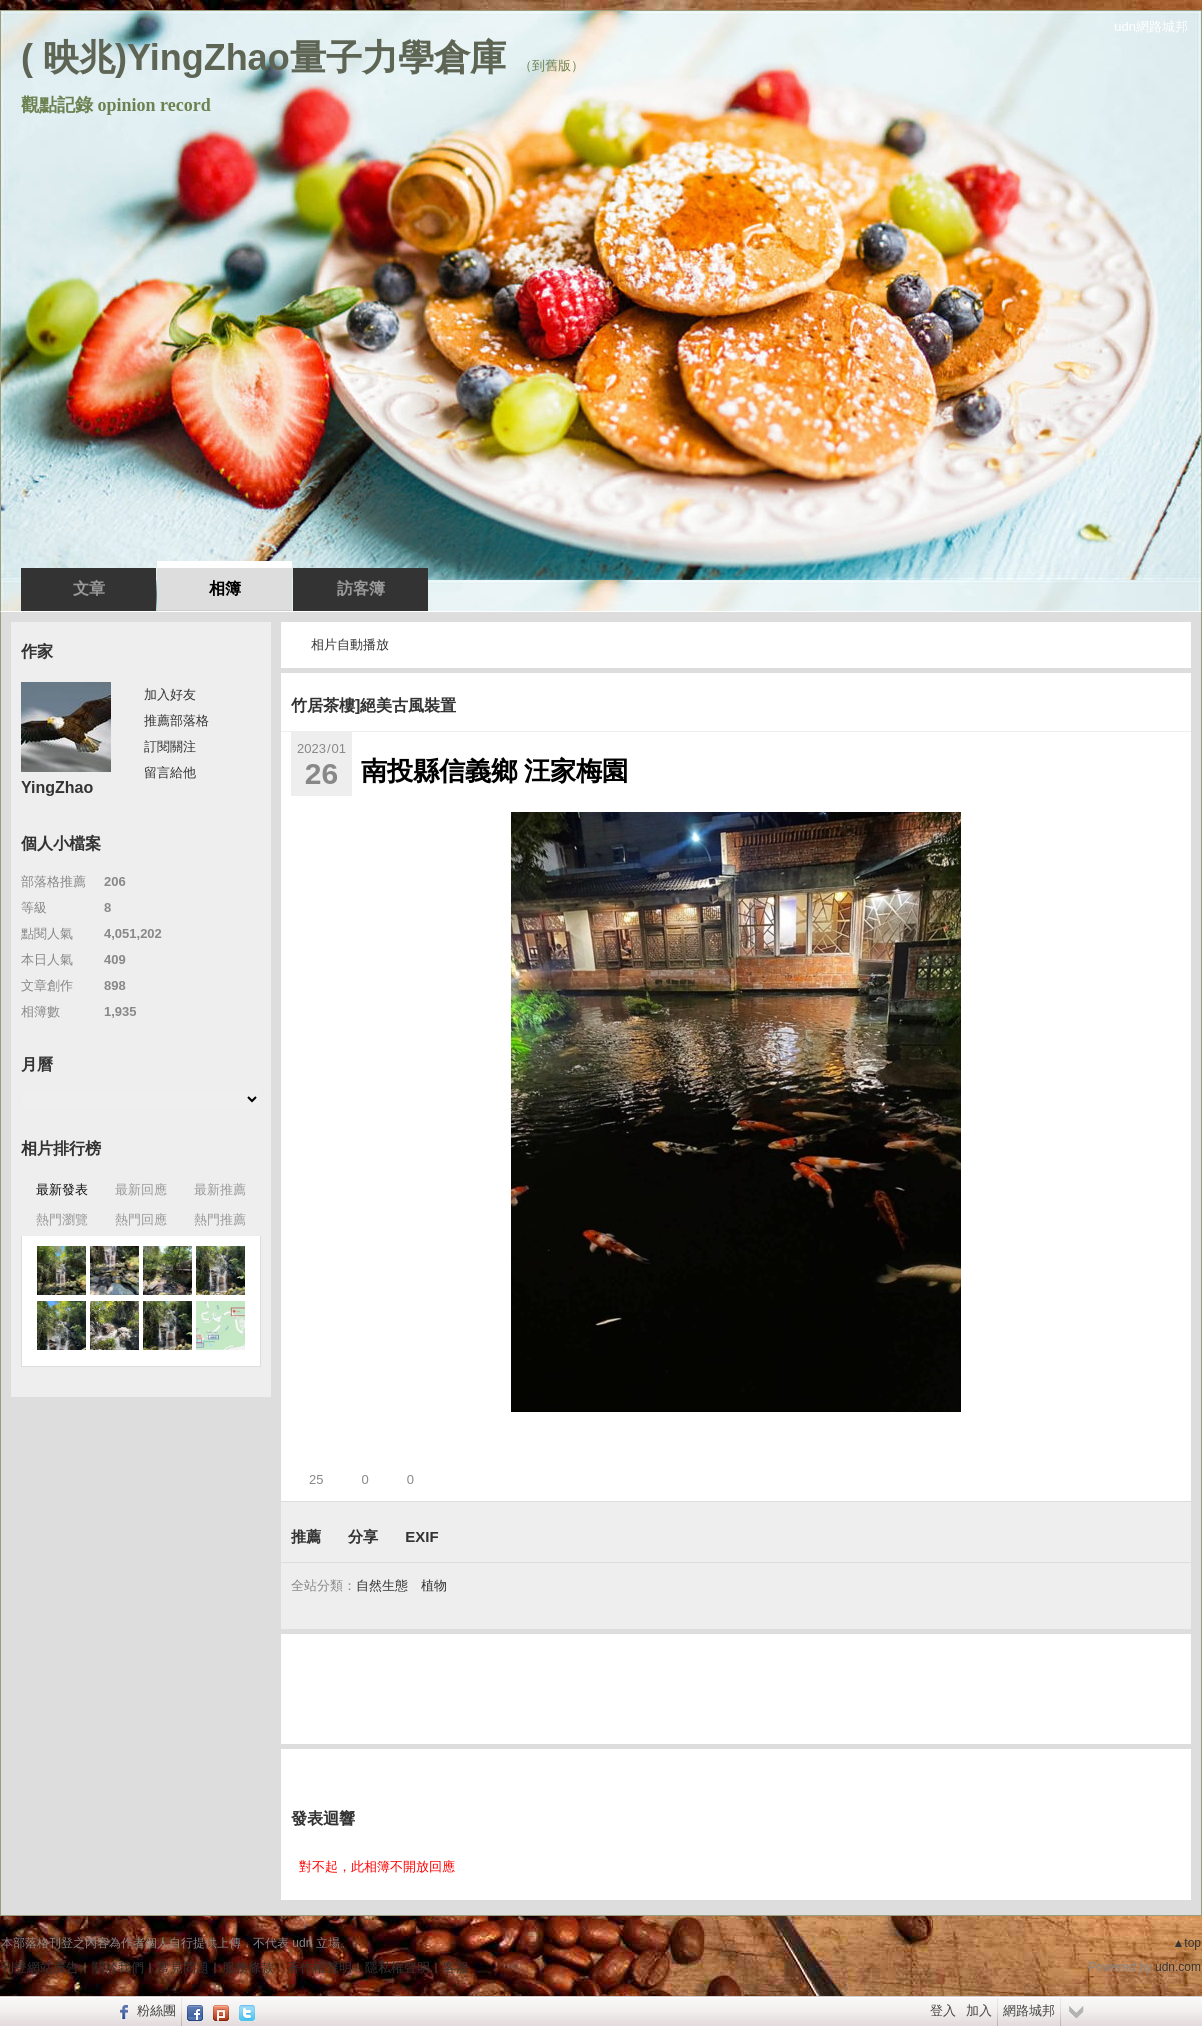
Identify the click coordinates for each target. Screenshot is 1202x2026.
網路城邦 (1029, 2010)
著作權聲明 (319, 1967)
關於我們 (118, 1967)
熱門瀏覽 (62, 1219)
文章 (89, 588)
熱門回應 (141, 1219)
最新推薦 (220, 1189)
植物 (434, 1585)
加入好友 (170, 694)
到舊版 (551, 65)
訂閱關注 (170, 746)
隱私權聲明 (397, 1967)
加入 (979, 2010)
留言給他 (170, 772)
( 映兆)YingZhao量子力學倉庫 (263, 57)
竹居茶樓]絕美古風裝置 (373, 705)
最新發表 (62, 1189)
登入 (943, 2010)
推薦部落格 (176, 720)
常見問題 (183, 1967)
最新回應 (141, 1189)
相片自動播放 (350, 644)
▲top (1186, 1943)
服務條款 (248, 1967)
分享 (363, 1536)
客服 (456, 1967)
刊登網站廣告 (40, 1967)
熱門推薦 (220, 1219)
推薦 (306, 1536)
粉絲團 (156, 2010)
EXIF (421, 1536)
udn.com (1178, 1967)
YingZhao (57, 787)
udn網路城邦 (1151, 26)
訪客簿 (361, 588)
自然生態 (382, 1585)
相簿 (225, 588)
